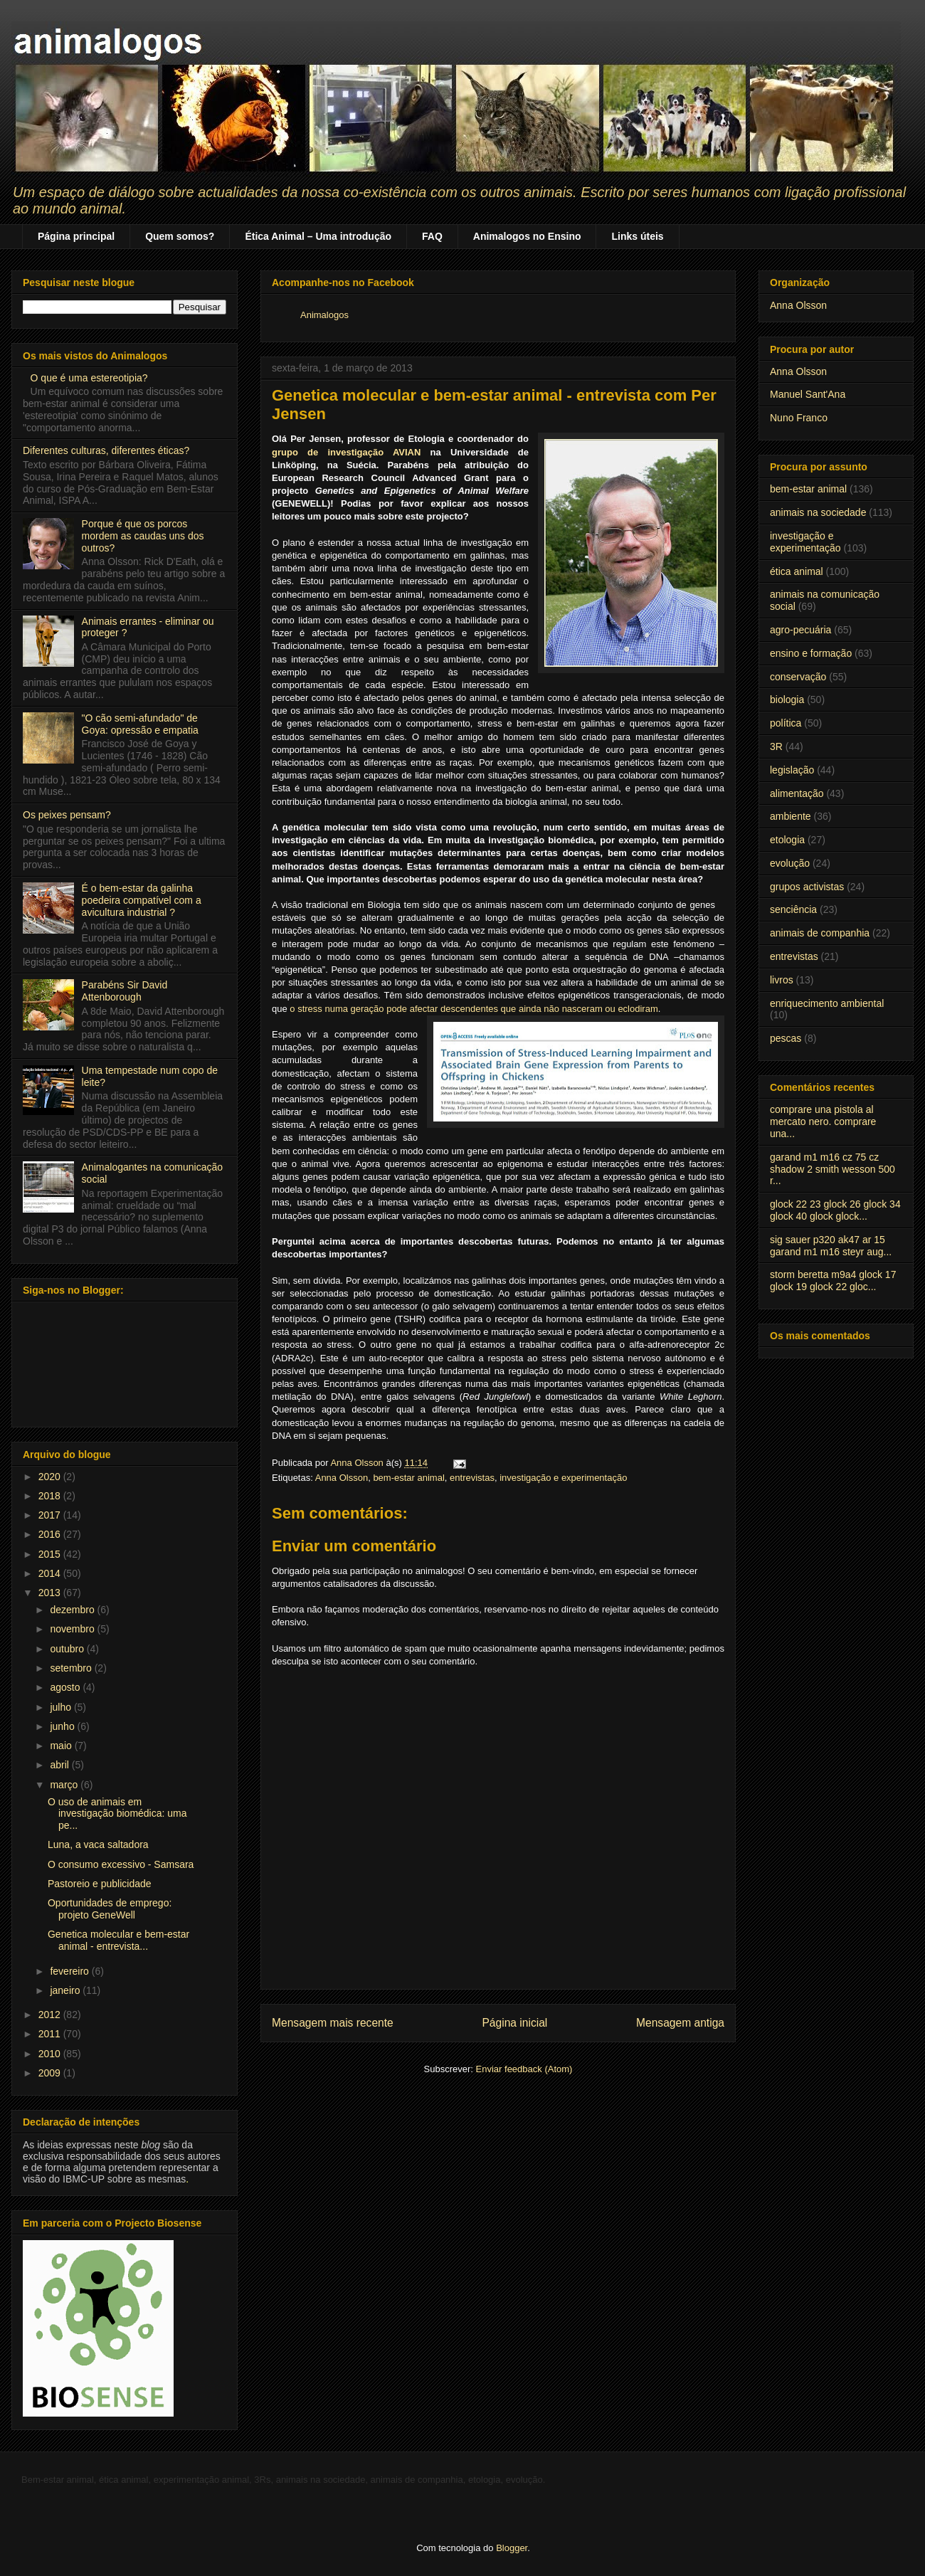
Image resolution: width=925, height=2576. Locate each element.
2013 (50, 1592)
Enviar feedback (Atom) (524, 2069)
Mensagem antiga (680, 2023)
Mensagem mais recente (332, 2023)
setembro (72, 1668)
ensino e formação (811, 653)
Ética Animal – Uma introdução (318, 236)
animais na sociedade (818, 512)
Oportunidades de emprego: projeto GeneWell (109, 1909)
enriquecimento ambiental (827, 1003)
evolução (790, 863)
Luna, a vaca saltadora (98, 1844)
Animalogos (324, 315)
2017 (50, 1515)
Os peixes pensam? (67, 814)
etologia (787, 839)
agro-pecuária (800, 629)
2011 (50, 2033)
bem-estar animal (408, 1477)
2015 (50, 1554)
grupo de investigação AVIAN (346, 452)
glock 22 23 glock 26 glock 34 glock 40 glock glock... (835, 1210)
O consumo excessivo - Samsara (121, 1864)
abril (60, 1764)
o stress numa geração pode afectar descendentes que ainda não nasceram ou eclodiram (473, 1008)
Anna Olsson (341, 1477)
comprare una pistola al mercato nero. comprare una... (823, 1121)
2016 (50, 1534)
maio (62, 1745)
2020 (50, 1476)
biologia (787, 699)
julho (61, 1707)
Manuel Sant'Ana (807, 394)
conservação (798, 676)
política (785, 723)
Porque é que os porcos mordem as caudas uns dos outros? (143, 536)
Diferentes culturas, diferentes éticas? (106, 450)
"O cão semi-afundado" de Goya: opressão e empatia (140, 724)
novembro (73, 1629)
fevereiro (70, 1971)
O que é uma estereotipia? (89, 378)
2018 (50, 1495)
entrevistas (472, 1477)
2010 (50, 2053)
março (65, 1784)
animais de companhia (820, 933)
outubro (68, 1648)
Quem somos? (179, 236)
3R (776, 746)
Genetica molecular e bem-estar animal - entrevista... (118, 1940)
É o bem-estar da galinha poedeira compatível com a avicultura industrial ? (141, 900)
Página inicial (514, 2023)
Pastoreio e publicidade (100, 1883)
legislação (792, 770)
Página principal (76, 236)
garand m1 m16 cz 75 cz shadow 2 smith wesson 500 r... (832, 1169)
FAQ (432, 236)
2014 (50, 1573)
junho (63, 1726)
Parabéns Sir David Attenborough (125, 991)
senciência (793, 909)
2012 (50, 2014)
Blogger (511, 2548)
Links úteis (637, 236)
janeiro (66, 1990)
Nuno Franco (799, 417)
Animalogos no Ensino (527, 236)
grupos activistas (807, 886)
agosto (66, 1687)
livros (781, 980)
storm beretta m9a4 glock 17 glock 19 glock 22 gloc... (833, 1280)
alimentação (797, 793)
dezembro (73, 1609)
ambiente (790, 816)
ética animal (796, 571)
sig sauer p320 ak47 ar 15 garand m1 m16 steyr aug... (831, 1245)
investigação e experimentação (563, 1477)
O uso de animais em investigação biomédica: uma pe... (117, 1814)
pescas (785, 1038)
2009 (50, 2073)
